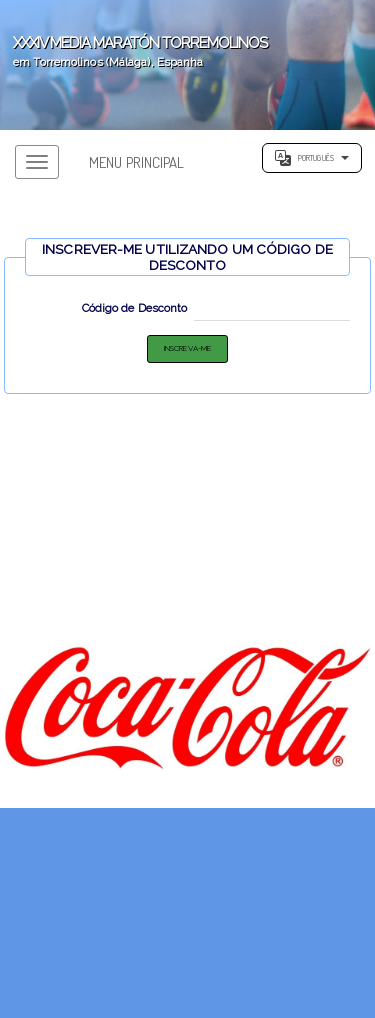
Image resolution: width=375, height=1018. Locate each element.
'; (187, 65)
